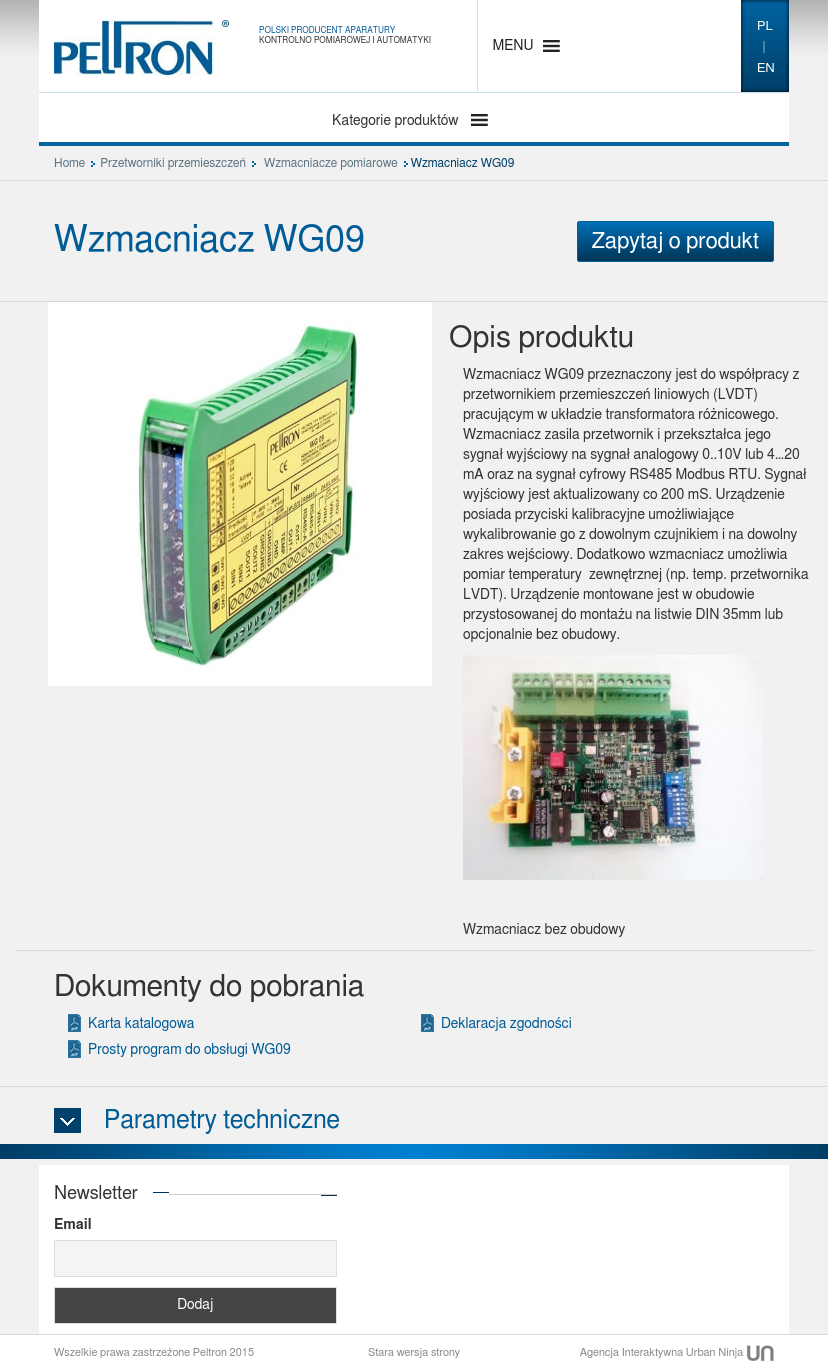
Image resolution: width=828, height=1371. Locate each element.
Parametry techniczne (222, 1120)
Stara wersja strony (414, 1352)
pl (765, 26)
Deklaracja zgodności (506, 1024)
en (766, 68)
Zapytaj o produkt (675, 241)
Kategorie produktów (397, 121)
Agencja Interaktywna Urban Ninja (677, 1352)
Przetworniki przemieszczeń (173, 163)
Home (69, 163)
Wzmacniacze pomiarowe (331, 163)
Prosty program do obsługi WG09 (189, 1050)
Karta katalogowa (141, 1024)
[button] (513, 46)
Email (72, 1225)
